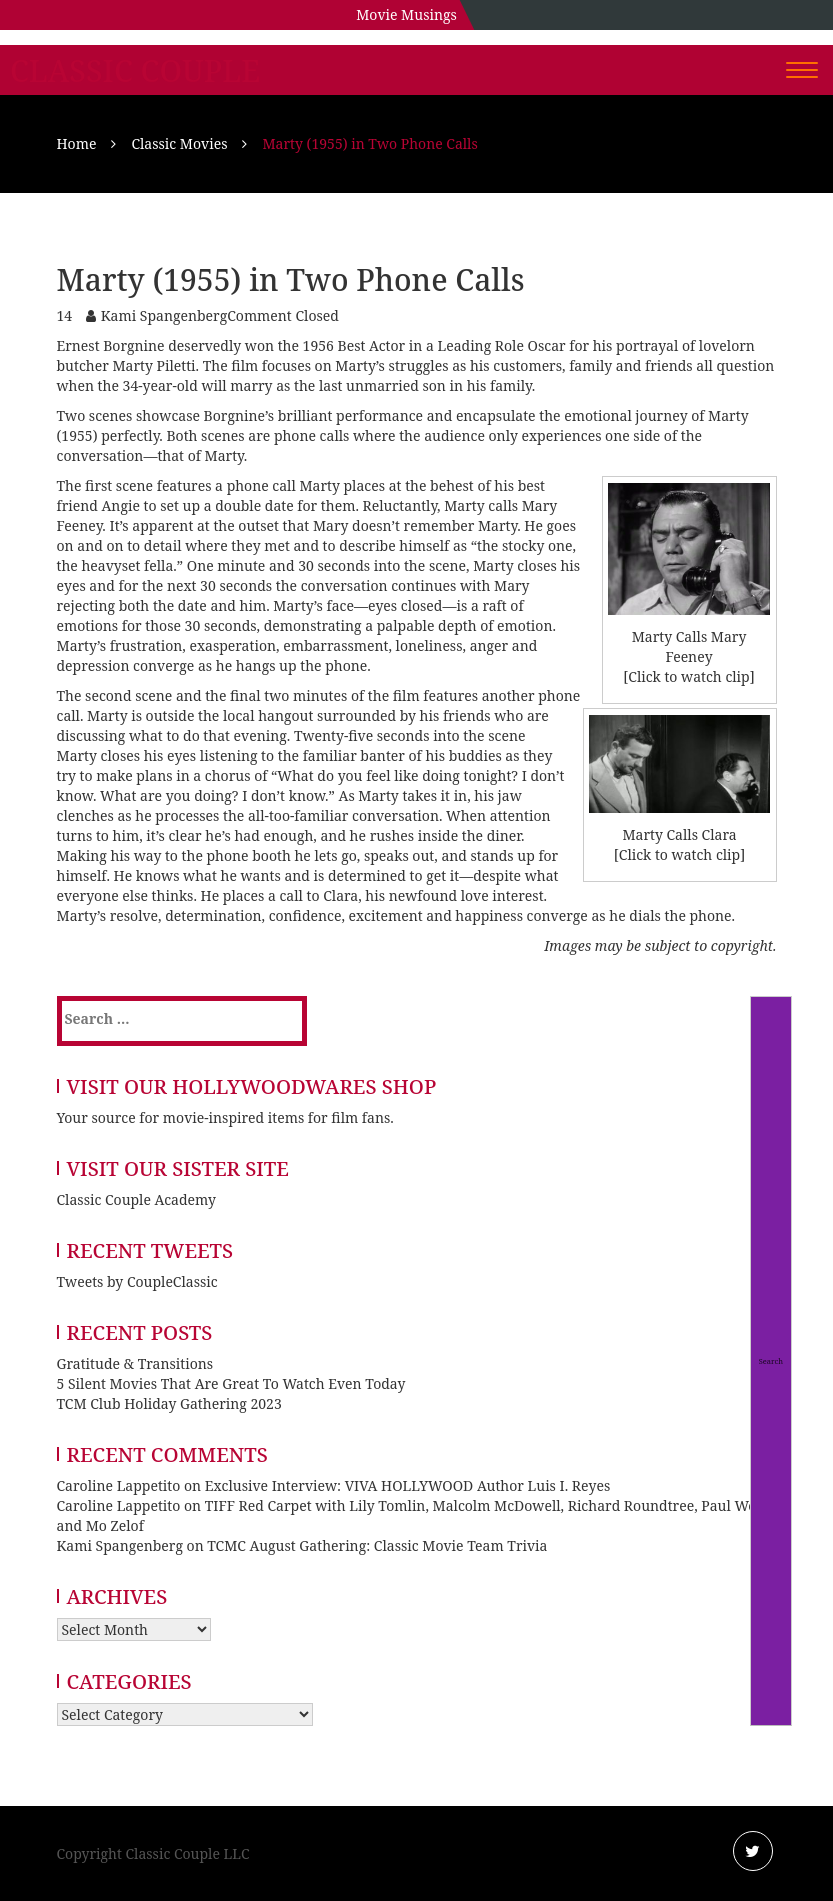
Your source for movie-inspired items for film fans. (225, 1117)
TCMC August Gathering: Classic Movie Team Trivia (377, 1545)
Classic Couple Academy (136, 1199)
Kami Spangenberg (164, 315)
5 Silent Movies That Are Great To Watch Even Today (231, 1383)
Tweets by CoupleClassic (137, 1281)
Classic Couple (135, 71)
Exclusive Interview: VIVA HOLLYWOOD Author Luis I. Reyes (408, 1485)
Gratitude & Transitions (135, 1363)
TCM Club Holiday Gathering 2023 (169, 1403)
